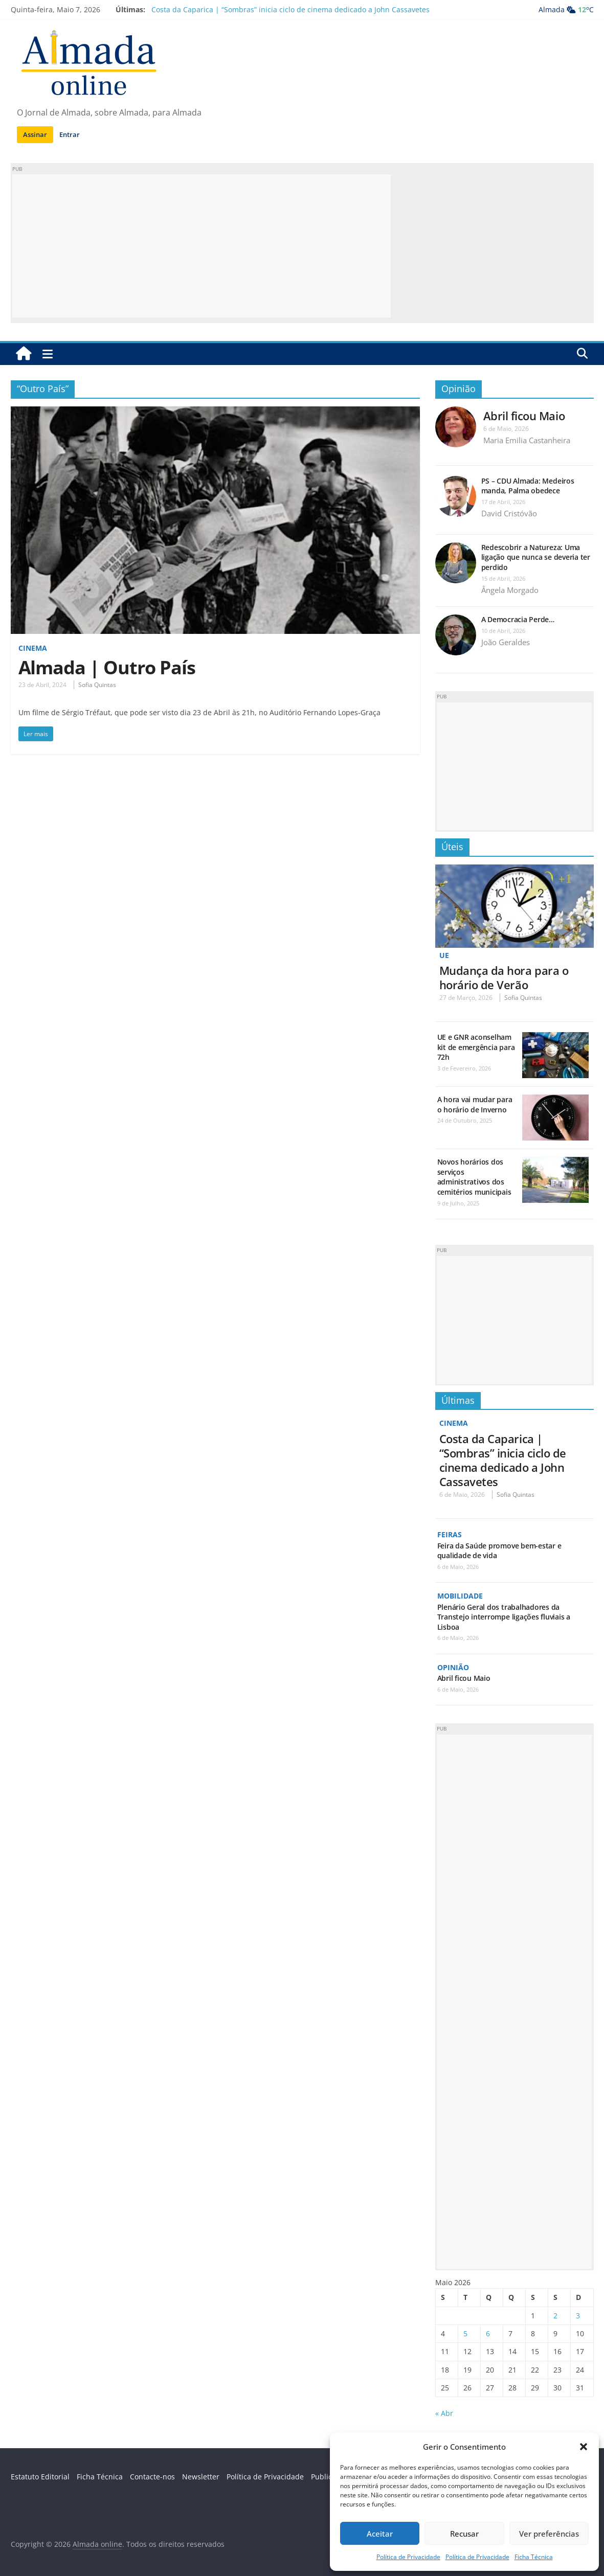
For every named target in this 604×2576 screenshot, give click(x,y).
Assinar (35, 134)
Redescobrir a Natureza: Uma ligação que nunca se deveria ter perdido (535, 557)
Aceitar (380, 2533)
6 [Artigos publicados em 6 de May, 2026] (488, 2333)
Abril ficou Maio (524, 415)
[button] (583, 2447)
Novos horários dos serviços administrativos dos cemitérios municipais (474, 1177)
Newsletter (200, 2476)
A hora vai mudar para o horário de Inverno (474, 1104)
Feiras (449, 1534)
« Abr (444, 2413)
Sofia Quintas (97, 684)
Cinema (32, 648)
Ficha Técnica (533, 2556)
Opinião (458, 388)
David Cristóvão (509, 513)
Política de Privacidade (408, 2556)
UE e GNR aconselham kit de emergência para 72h (476, 1047)
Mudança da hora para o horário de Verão (504, 977)
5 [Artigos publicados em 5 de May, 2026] (465, 2333)
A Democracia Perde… (517, 619)
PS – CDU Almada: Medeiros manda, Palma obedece (527, 486)
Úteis (452, 846)
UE (444, 955)
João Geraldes (505, 642)
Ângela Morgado (510, 590)
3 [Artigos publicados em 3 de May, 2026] (578, 2315)
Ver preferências (549, 2533)
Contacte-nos (152, 2476)
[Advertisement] (201, 245)
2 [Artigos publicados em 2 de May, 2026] (555, 2315)
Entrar (69, 134)
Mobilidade (460, 1596)
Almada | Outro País (106, 667)
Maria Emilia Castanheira (526, 440)
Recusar (464, 2533)
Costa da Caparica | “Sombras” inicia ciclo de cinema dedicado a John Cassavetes (290, 9)
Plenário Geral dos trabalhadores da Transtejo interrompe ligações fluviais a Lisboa (503, 1617)
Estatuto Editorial (40, 2476)
